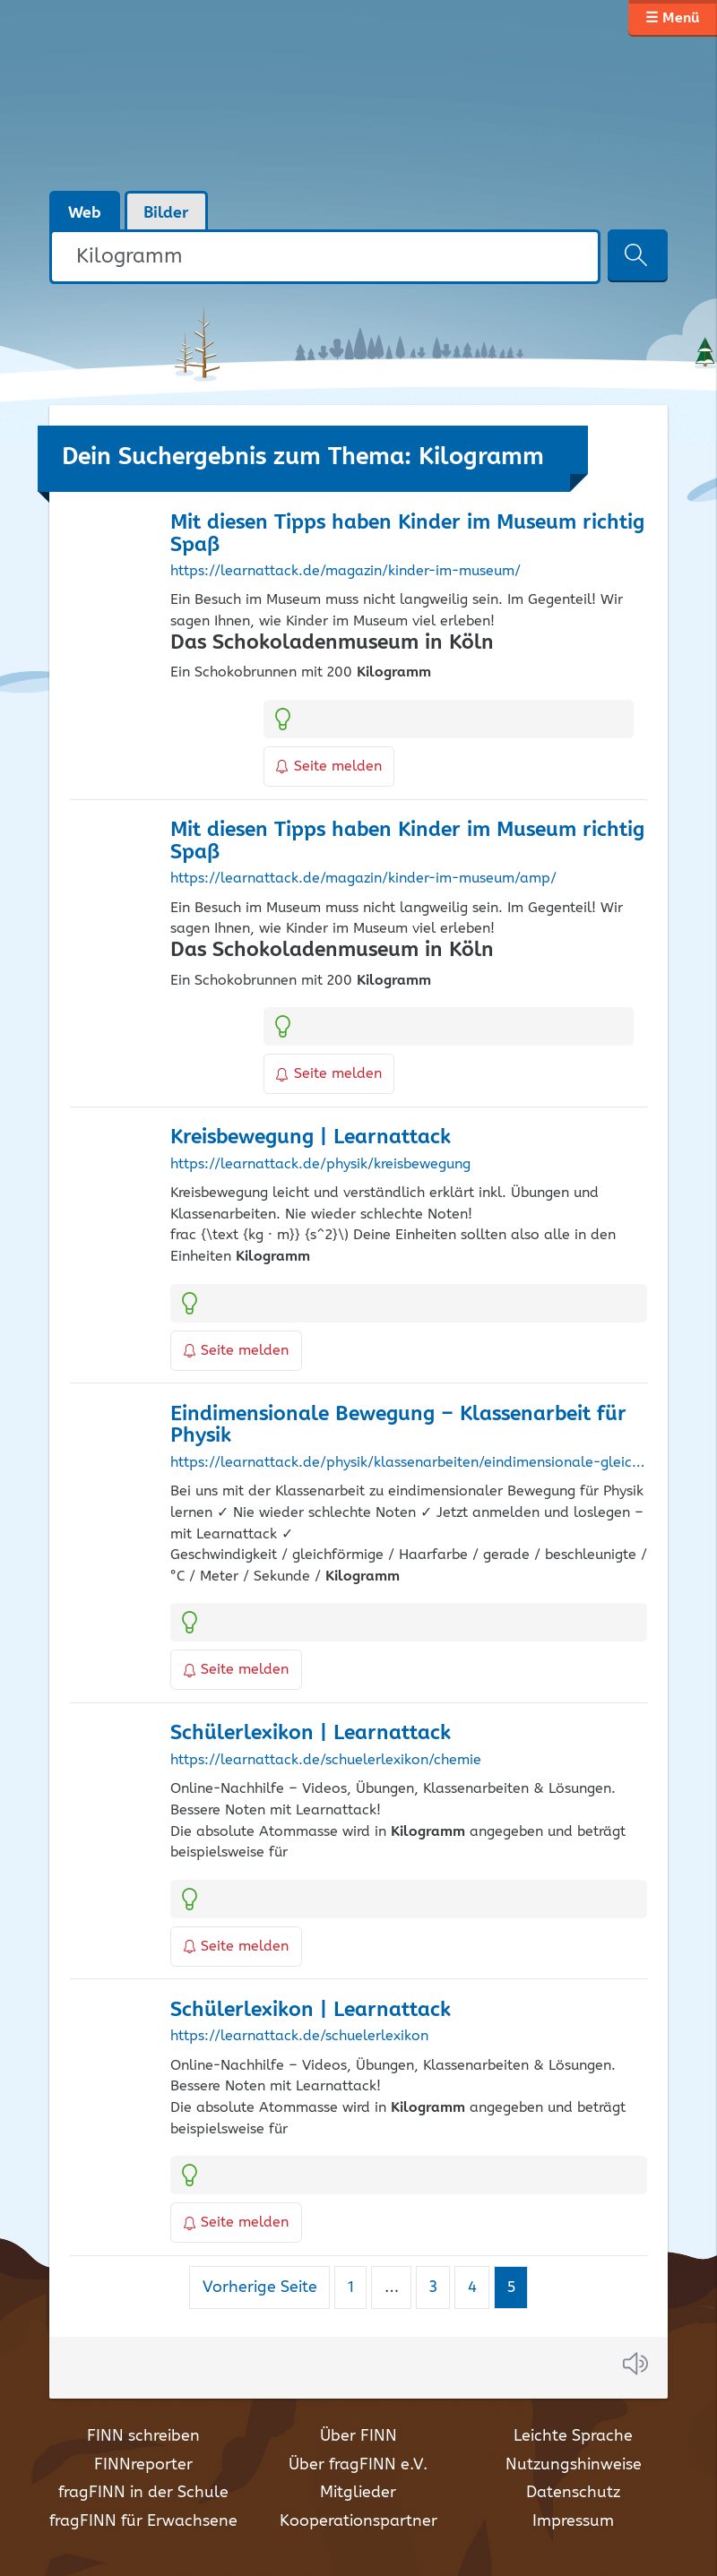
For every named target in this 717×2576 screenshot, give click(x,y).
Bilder (166, 213)
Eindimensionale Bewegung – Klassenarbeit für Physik (398, 1425)
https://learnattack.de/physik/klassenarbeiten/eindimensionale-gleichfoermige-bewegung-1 (408, 1463)
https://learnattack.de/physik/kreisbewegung (320, 1165)
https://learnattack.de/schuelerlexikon (299, 2036)
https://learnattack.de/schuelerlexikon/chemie (325, 1760)
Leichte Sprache (573, 2436)
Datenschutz (573, 2492)
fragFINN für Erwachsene (143, 2521)
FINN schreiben (143, 2436)
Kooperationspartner (358, 2521)
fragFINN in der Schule (143, 2492)
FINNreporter (143, 2464)
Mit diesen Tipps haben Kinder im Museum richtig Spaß (407, 534)
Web (84, 213)
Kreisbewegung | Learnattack (310, 1137)
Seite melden (329, 766)
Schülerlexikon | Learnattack (310, 1733)
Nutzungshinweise (573, 2464)
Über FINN (358, 2436)
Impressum (573, 2521)
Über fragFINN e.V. (358, 2464)
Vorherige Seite (260, 2287)
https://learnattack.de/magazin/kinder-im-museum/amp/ (363, 879)
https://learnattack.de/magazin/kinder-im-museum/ (345, 571)
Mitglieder (358, 2492)
